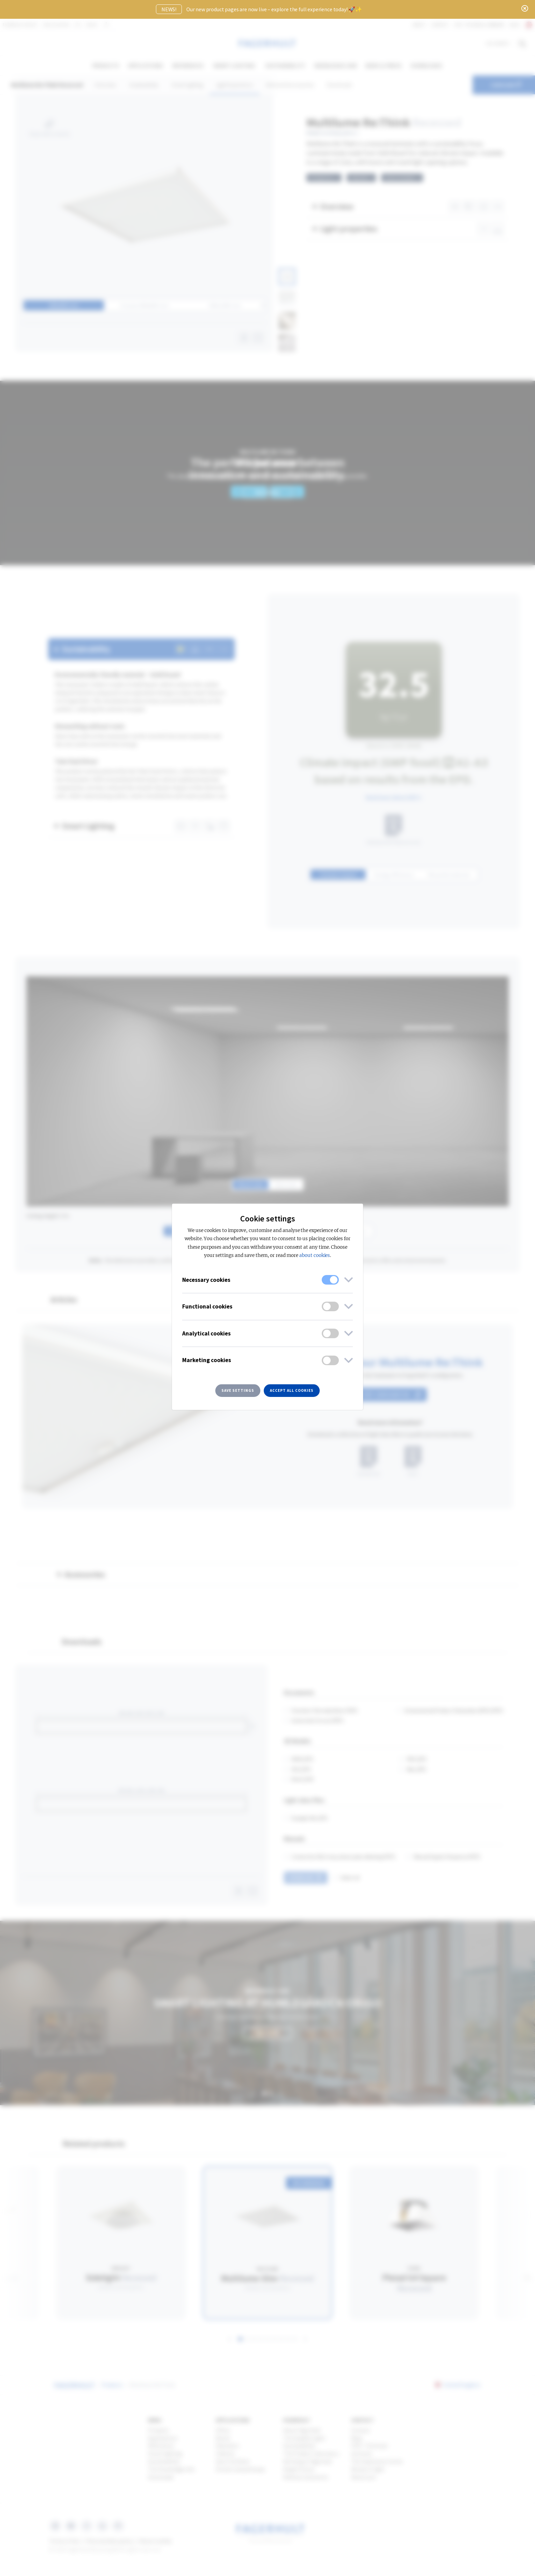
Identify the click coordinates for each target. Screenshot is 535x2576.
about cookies (314, 1255)
